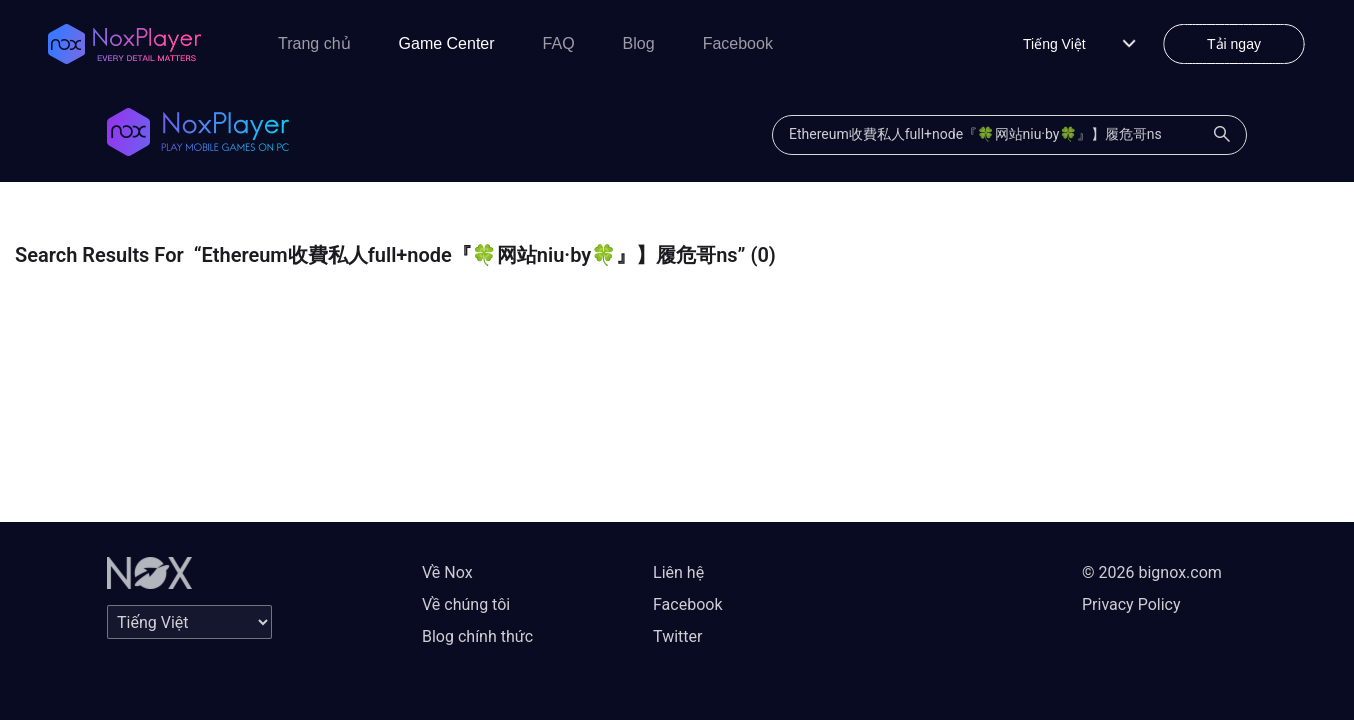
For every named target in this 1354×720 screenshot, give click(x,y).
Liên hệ (678, 572)
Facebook (738, 43)
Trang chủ (314, 43)
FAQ (559, 43)
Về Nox (447, 572)
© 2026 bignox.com (1152, 572)
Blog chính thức (477, 636)
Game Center (447, 43)
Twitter (677, 636)
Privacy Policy (1131, 604)
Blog (639, 43)
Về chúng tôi (466, 604)
